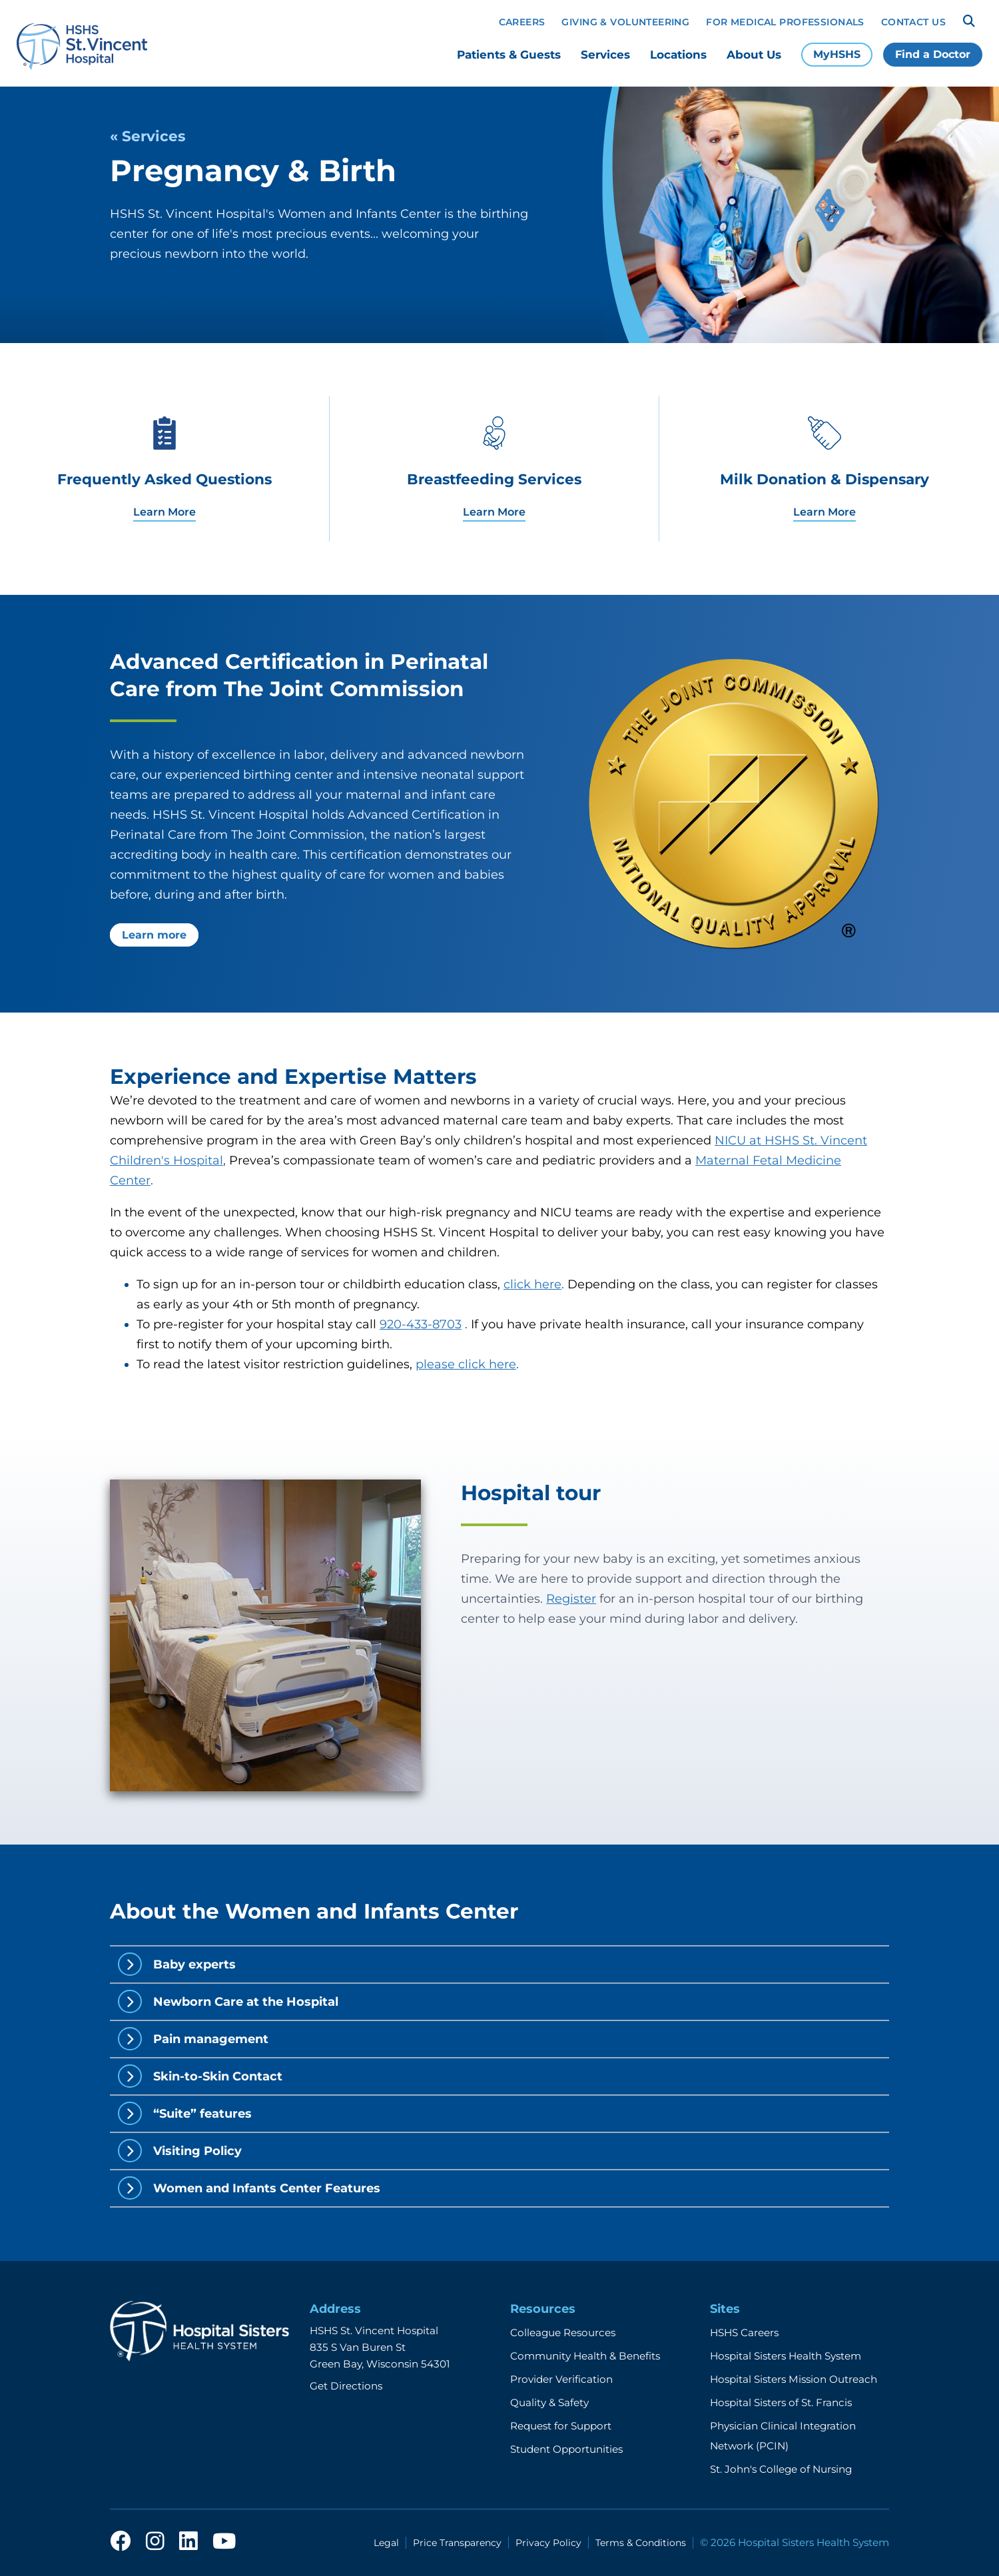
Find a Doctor (932, 54)
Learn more (154, 935)
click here (532, 1284)
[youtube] (224, 2542)
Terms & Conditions (640, 2543)
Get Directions (346, 2385)
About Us (754, 54)
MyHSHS (836, 54)
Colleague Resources (562, 2332)
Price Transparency (457, 2543)
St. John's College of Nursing (781, 2469)
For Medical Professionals (785, 22)
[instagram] (155, 2542)
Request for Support (560, 2425)
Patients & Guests (509, 54)
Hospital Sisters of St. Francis (781, 2402)
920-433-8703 (421, 1324)
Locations (678, 54)
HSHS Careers (744, 2332)
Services (605, 54)
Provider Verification (561, 2379)
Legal (386, 2543)
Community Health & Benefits (585, 2356)
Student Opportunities (566, 2449)
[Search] (969, 21)
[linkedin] (188, 2542)
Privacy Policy (548, 2543)
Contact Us (913, 22)
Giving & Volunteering (625, 22)
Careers (522, 22)
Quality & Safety (549, 2402)
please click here (466, 1364)
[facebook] (120, 2542)
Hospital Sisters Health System (785, 2356)
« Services (147, 136)
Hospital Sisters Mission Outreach (793, 2379)
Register (571, 1598)
